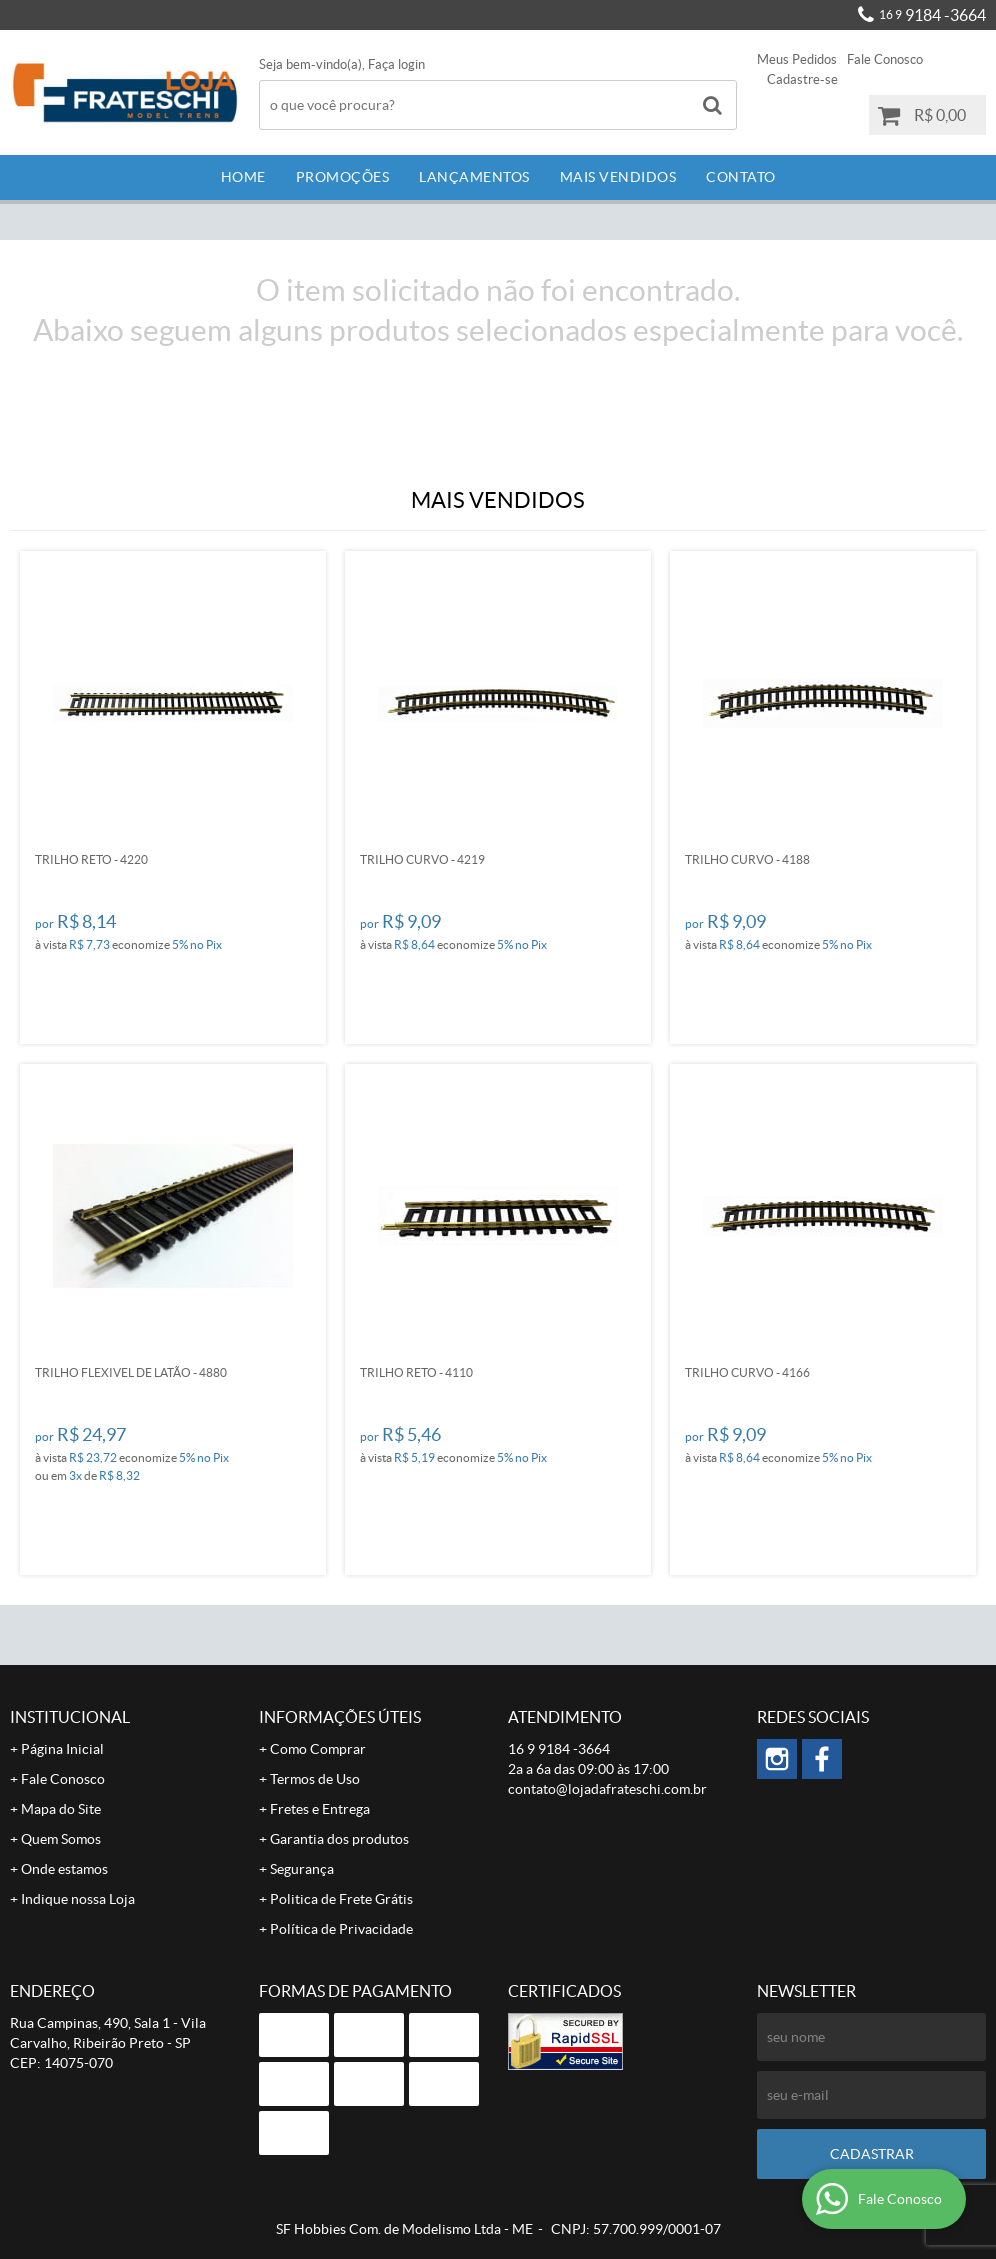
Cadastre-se (802, 79)
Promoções (343, 177)
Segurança (302, 1869)
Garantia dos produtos (339, 1839)
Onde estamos (64, 1869)
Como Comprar (318, 1749)
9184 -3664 (932, 15)
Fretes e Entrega (320, 1809)
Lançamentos (474, 177)
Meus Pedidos (797, 59)
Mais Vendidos (618, 177)
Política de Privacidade (341, 1929)
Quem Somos (61, 1839)
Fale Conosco (885, 59)
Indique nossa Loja (78, 1899)
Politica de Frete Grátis (341, 1899)
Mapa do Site (61, 1809)
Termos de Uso (315, 1779)
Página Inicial (62, 1749)
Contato (741, 177)
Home (243, 177)
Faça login (396, 64)
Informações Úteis (340, 1717)
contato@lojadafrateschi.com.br (607, 1789)
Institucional (70, 1717)
